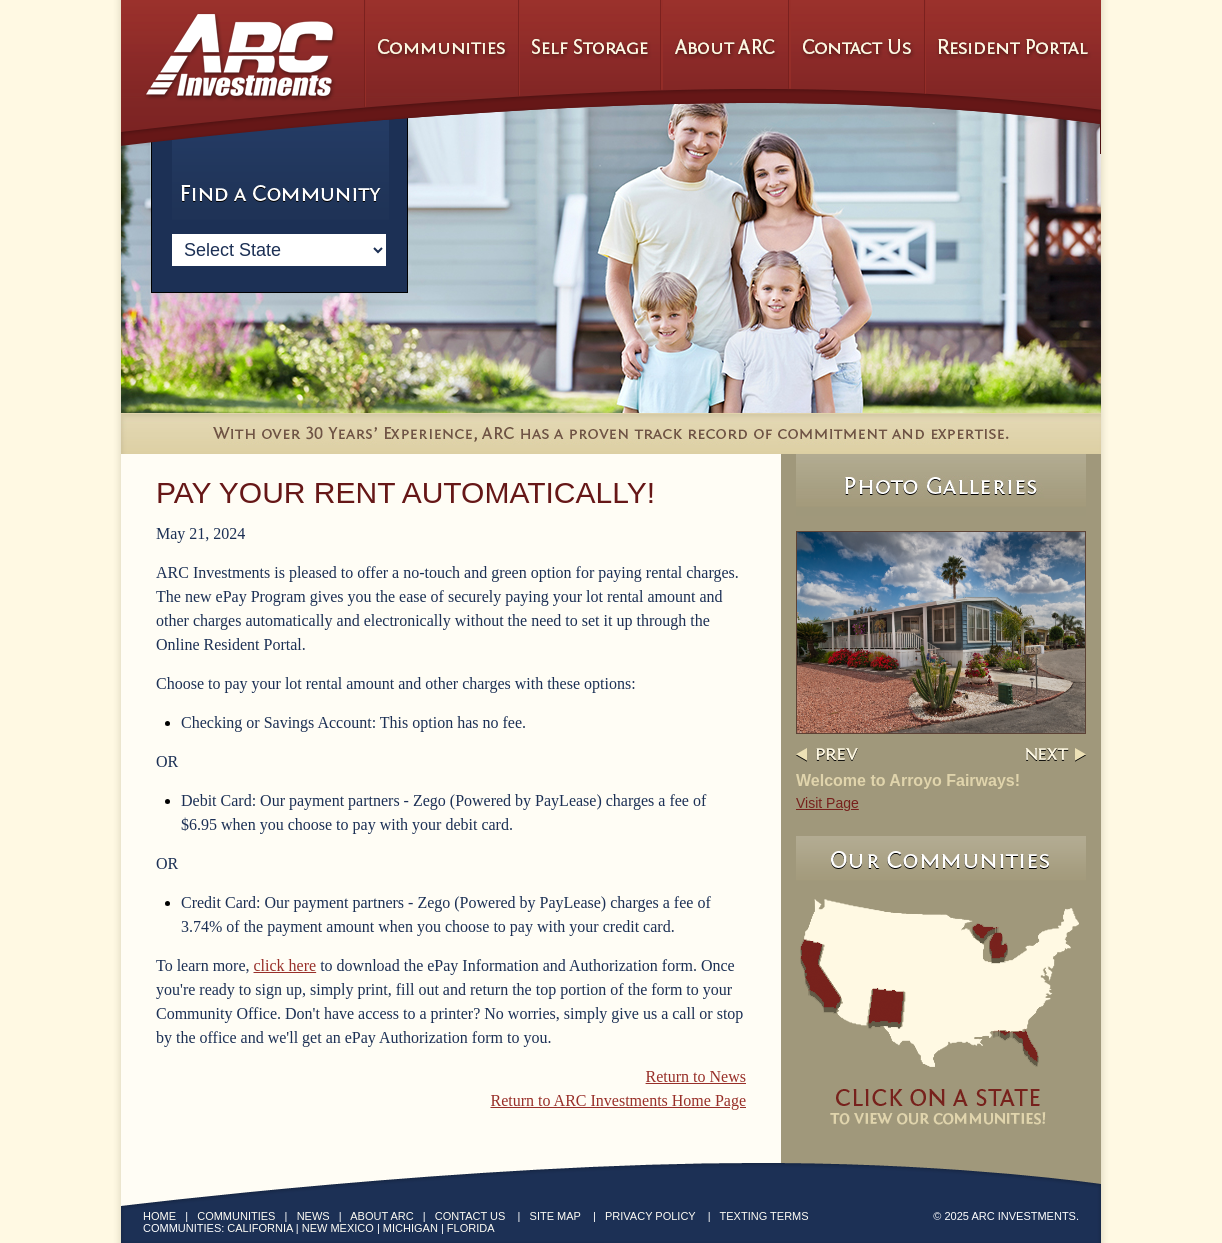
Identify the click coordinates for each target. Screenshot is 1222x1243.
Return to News (696, 1076)
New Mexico (338, 1228)
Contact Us (470, 1216)
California (259, 1228)
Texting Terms (764, 1216)
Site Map (555, 1216)
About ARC (381, 1216)
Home (159, 1216)
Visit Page (827, 803)
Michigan (410, 1228)
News (313, 1216)
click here (285, 965)
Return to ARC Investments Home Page (618, 1100)
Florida (471, 1228)
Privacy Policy (650, 1216)
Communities (236, 1216)
